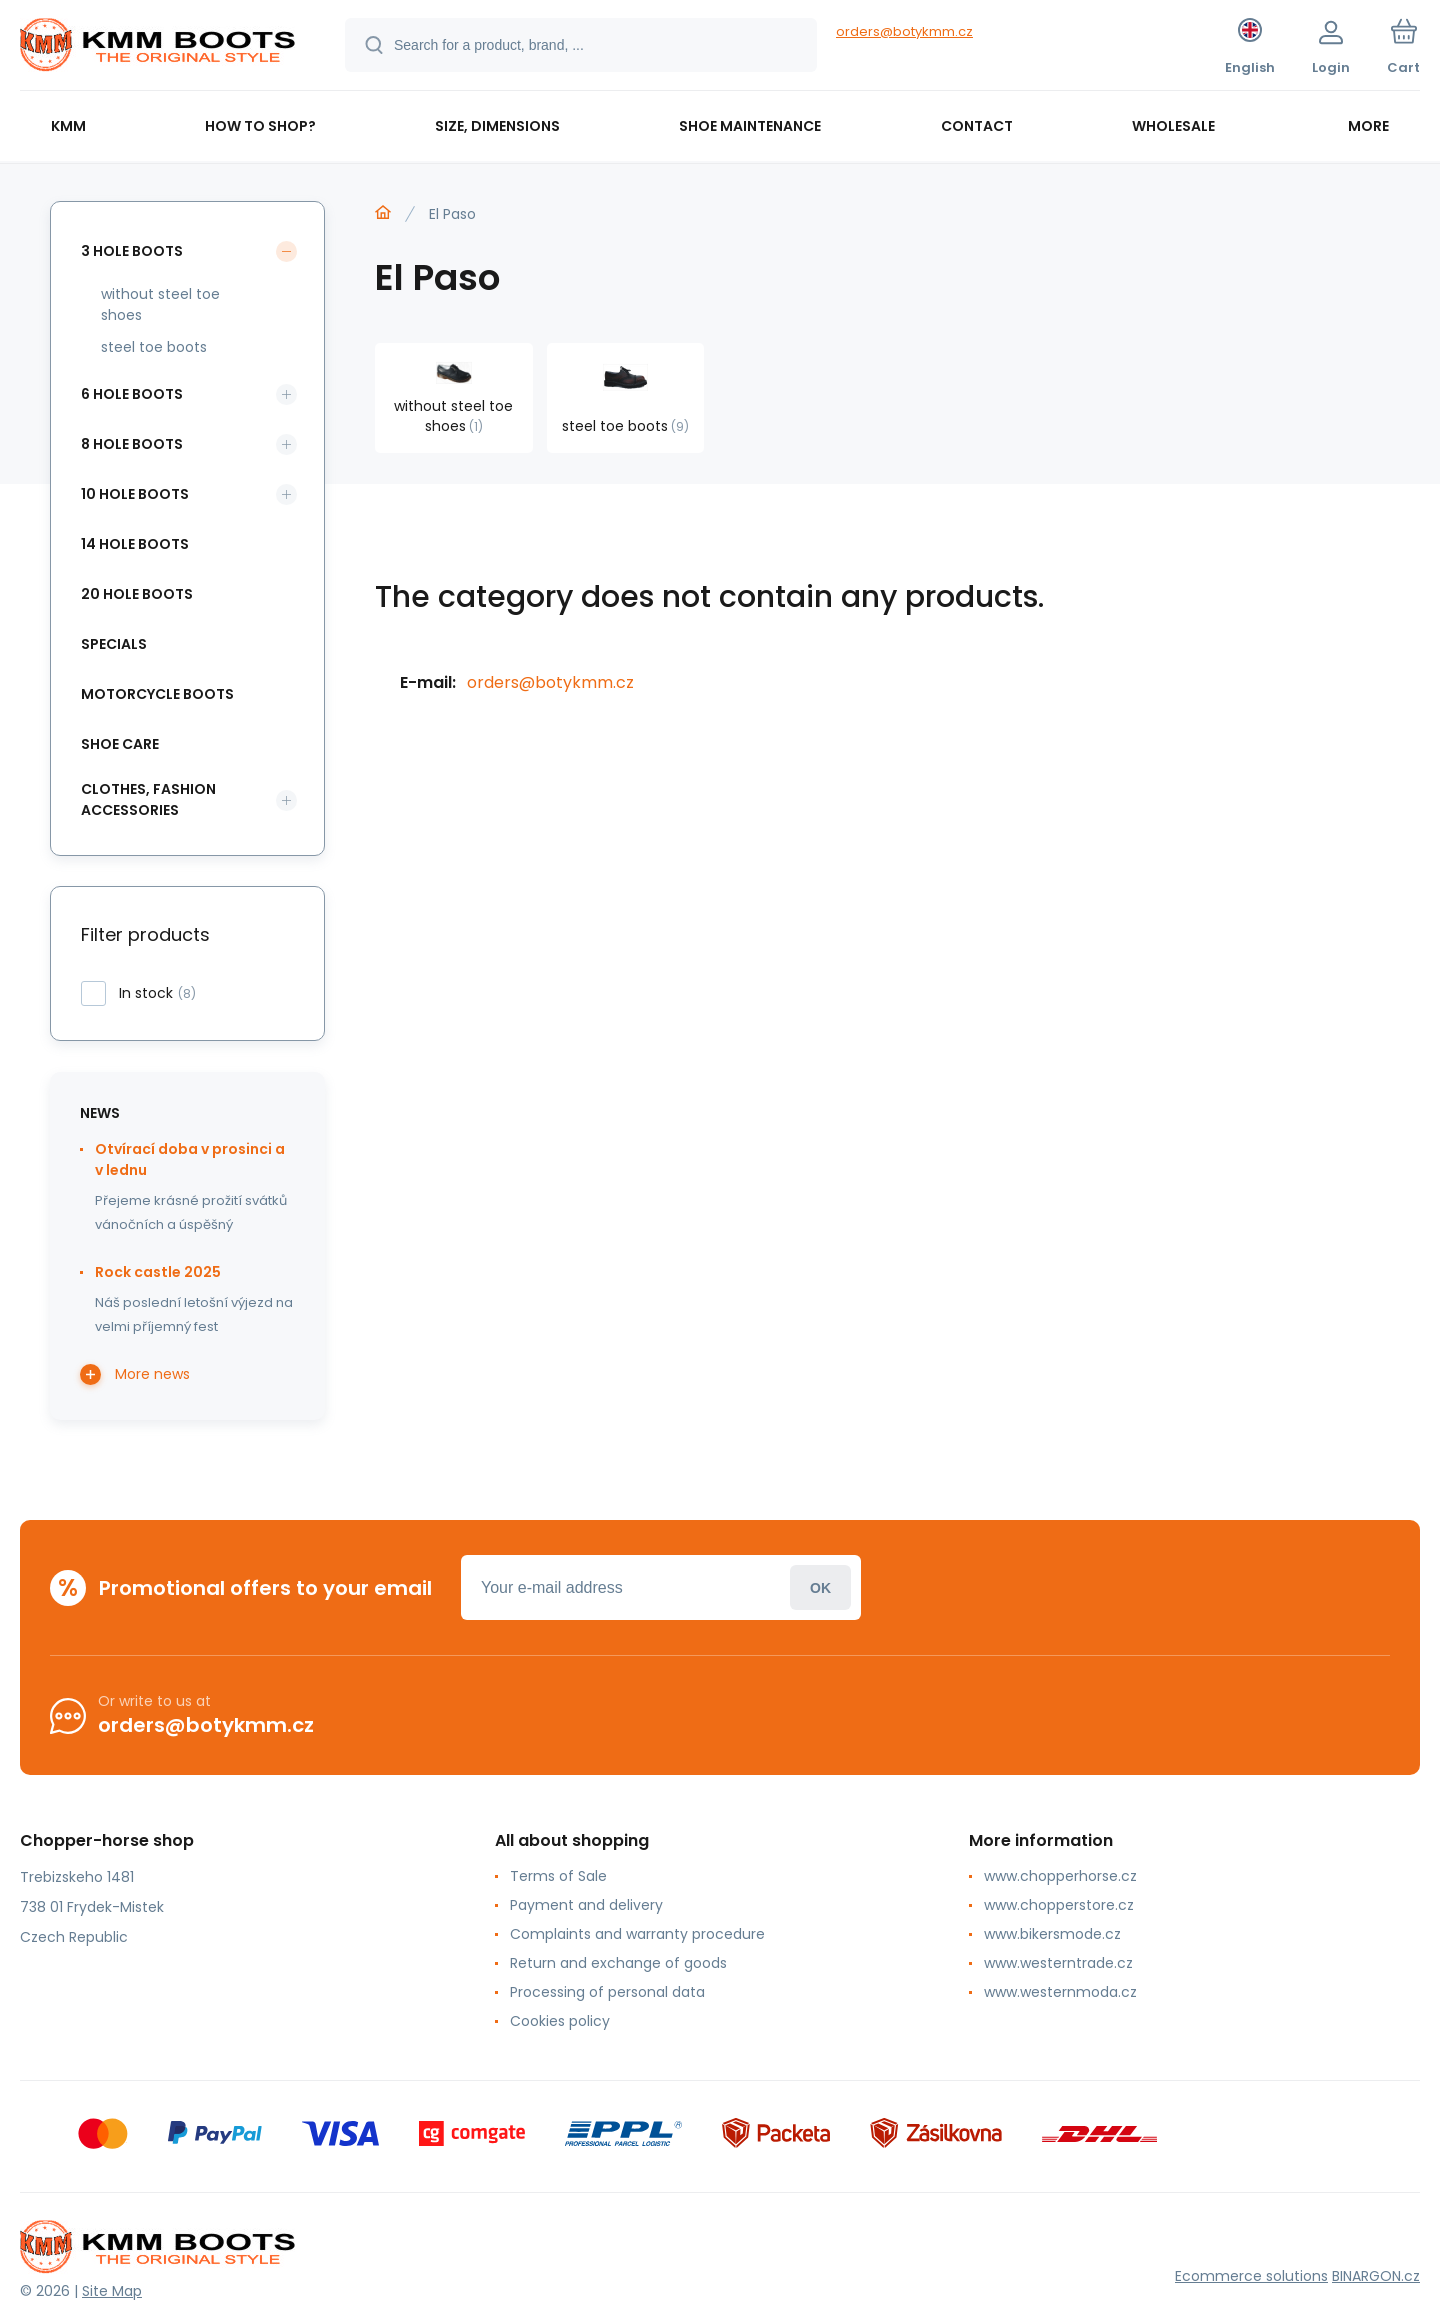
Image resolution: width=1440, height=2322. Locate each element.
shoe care (120, 744)
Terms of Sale (558, 1876)
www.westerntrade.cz (1058, 1963)
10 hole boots (135, 494)
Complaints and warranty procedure (637, 1934)
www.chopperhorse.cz (1060, 1876)
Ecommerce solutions (1251, 2276)
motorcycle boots (157, 694)
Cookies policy (560, 2021)
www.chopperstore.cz (1059, 1905)
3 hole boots (132, 251)
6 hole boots (132, 394)
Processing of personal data (607, 1992)
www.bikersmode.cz (1052, 1934)
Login (820, 1587)
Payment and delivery (586, 1905)
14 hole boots (135, 544)
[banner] (157, 48)
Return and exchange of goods (618, 1963)
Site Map (112, 2291)
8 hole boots (132, 444)
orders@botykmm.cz (904, 31)
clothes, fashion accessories (148, 799)
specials (114, 644)
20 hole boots (137, 594)
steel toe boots (154, 347)
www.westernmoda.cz (1060, 1992)
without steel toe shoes (160, 304)
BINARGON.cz (1376, 2276)
